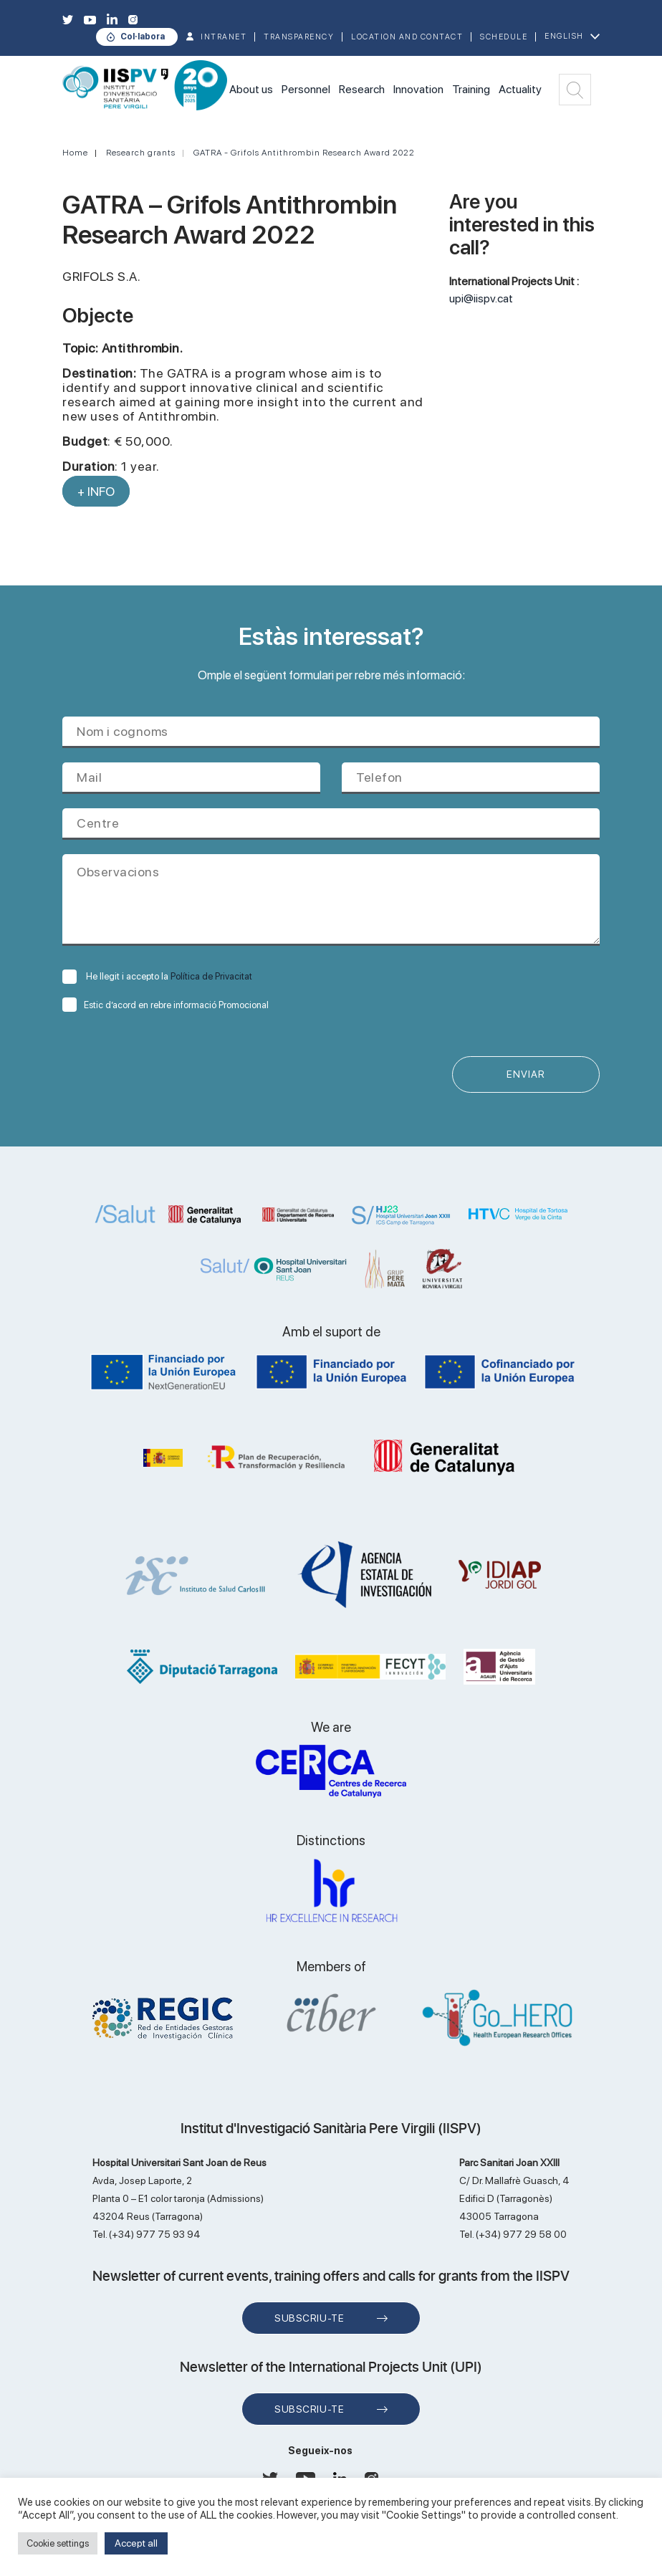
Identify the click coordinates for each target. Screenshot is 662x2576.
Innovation (418, 89)
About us (251, 89)
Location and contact (407, 37)
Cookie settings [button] (58, 2543)
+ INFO (96, 491)
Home (75, 153)
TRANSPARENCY (299, 37)
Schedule (503, 37)
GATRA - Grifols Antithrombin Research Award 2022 (304, 153)
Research (362, 89)
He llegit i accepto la (157, 976)
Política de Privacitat (211, 976)
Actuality (520, 89)
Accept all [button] (136, 2543)
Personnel (306, 89)
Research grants (141, 153)
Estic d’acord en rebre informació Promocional (165, 1005)
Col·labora (142, 37)
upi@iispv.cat (481, 298)
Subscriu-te (309, 2319)
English (564, 36)
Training (471, 89)
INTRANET (223, 37)
